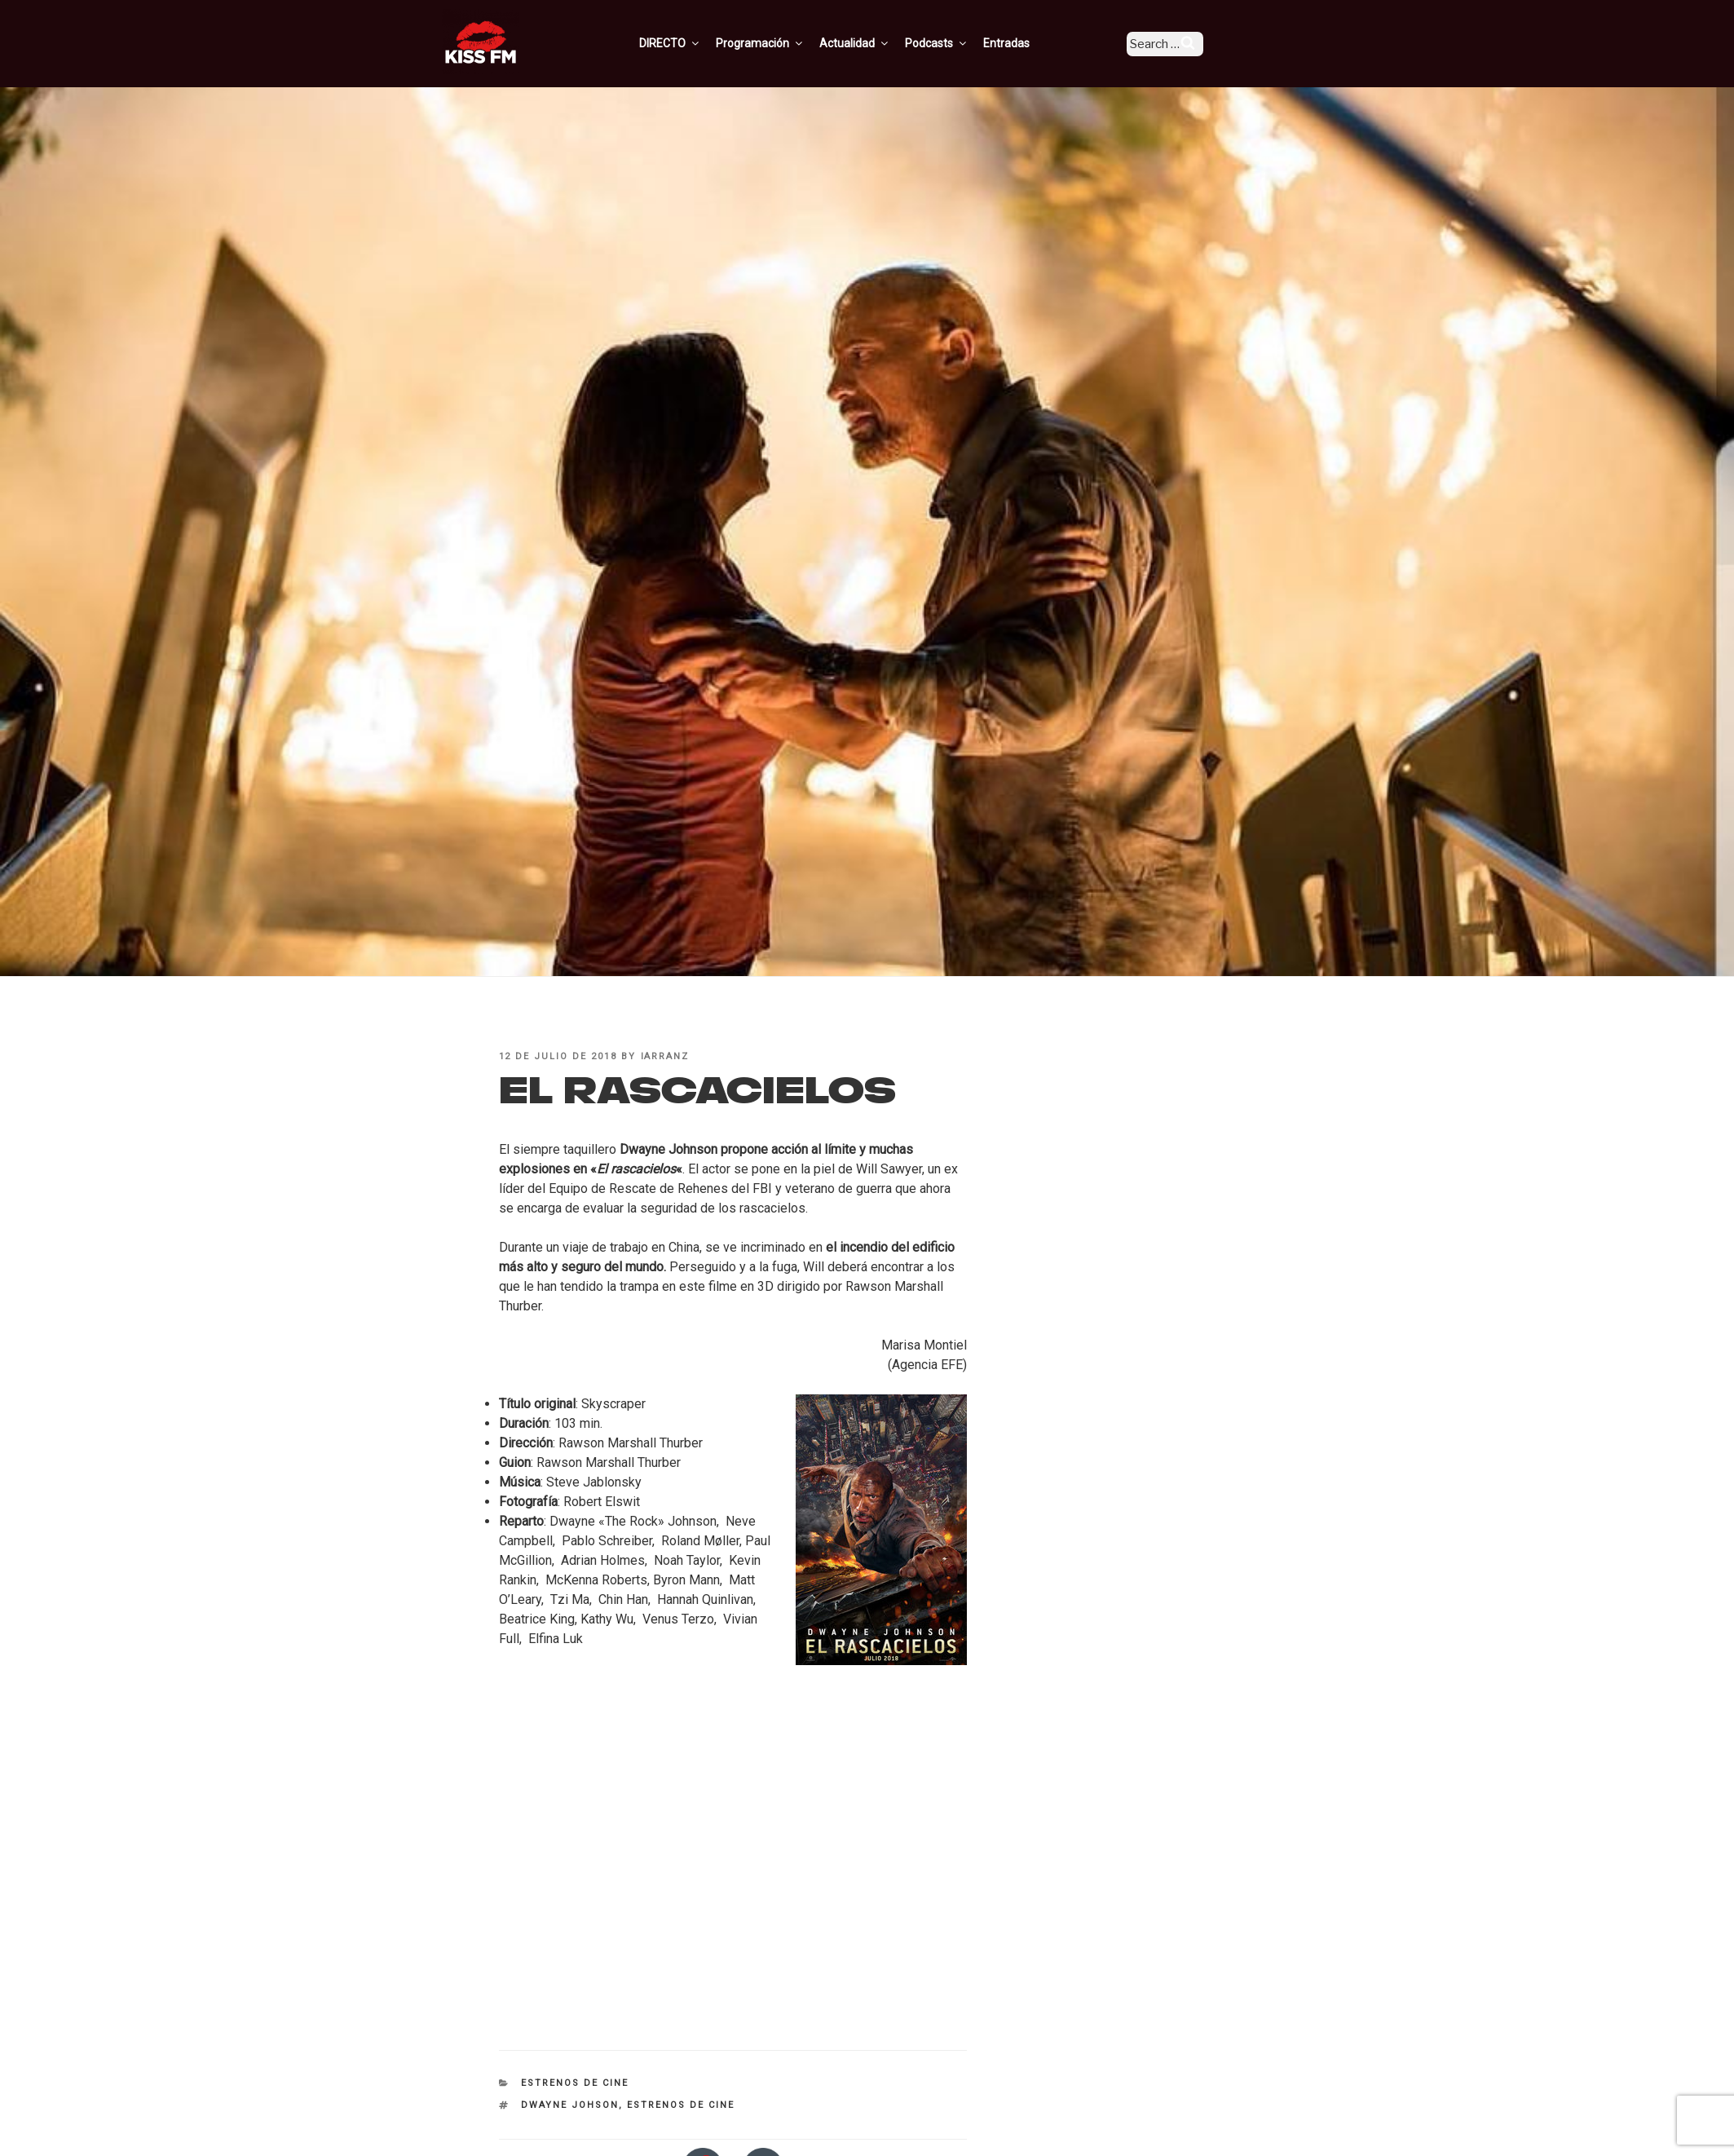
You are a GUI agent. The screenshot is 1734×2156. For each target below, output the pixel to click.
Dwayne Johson (570, 2105)
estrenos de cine (681, 2105)
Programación (783, 43)
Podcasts (959, 43)
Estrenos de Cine (575, 2083)
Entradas (1029, 43)
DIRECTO (693, 43)
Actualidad (877, 43)
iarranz (665, 1056)
